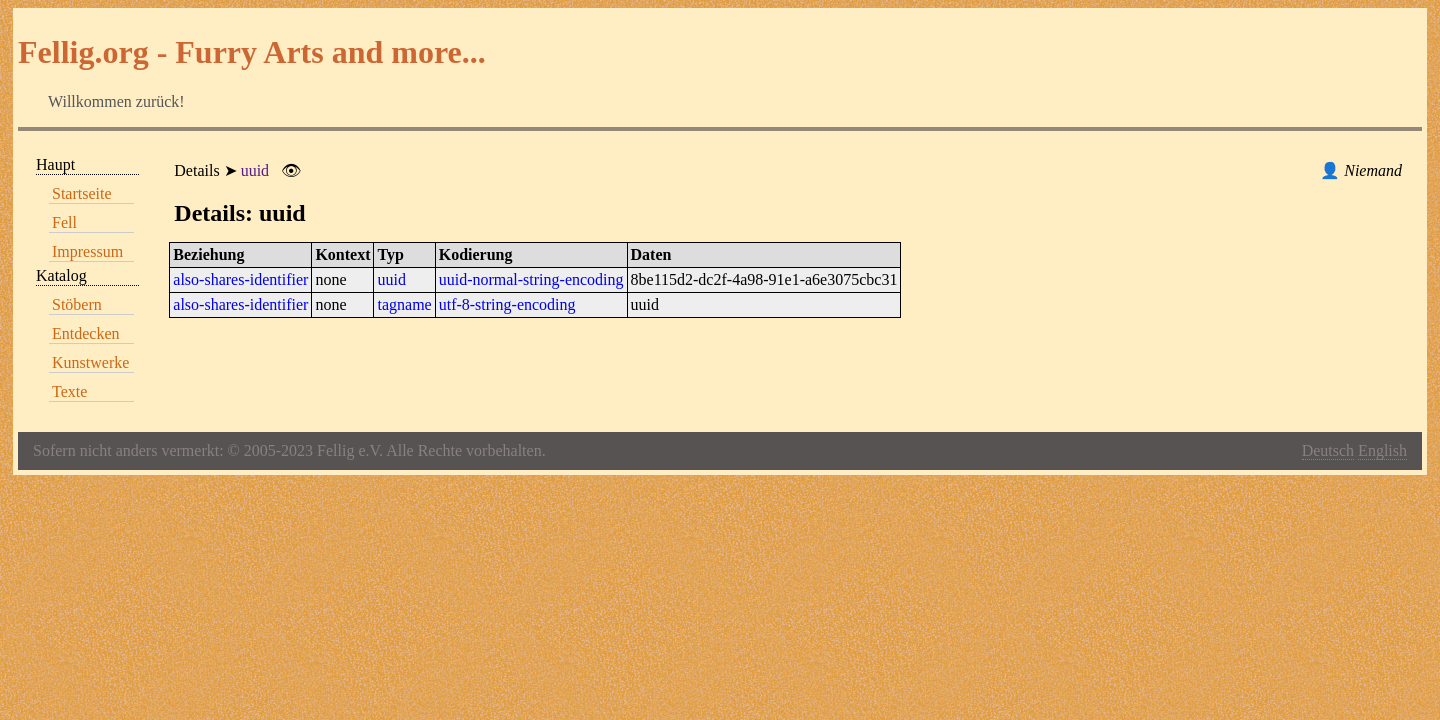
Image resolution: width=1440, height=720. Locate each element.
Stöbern (77, 304)
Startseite (82, 193)
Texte (69, 391)
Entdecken (86, 333)
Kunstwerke (90, 362)
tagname (404, 304)
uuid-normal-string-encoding (531, 279)
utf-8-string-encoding (507, 304)
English (1382, 450)
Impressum (87, 251)
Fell (64, 222)
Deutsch (1328, 450)
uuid (255, 170)
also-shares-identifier (240, 279)
